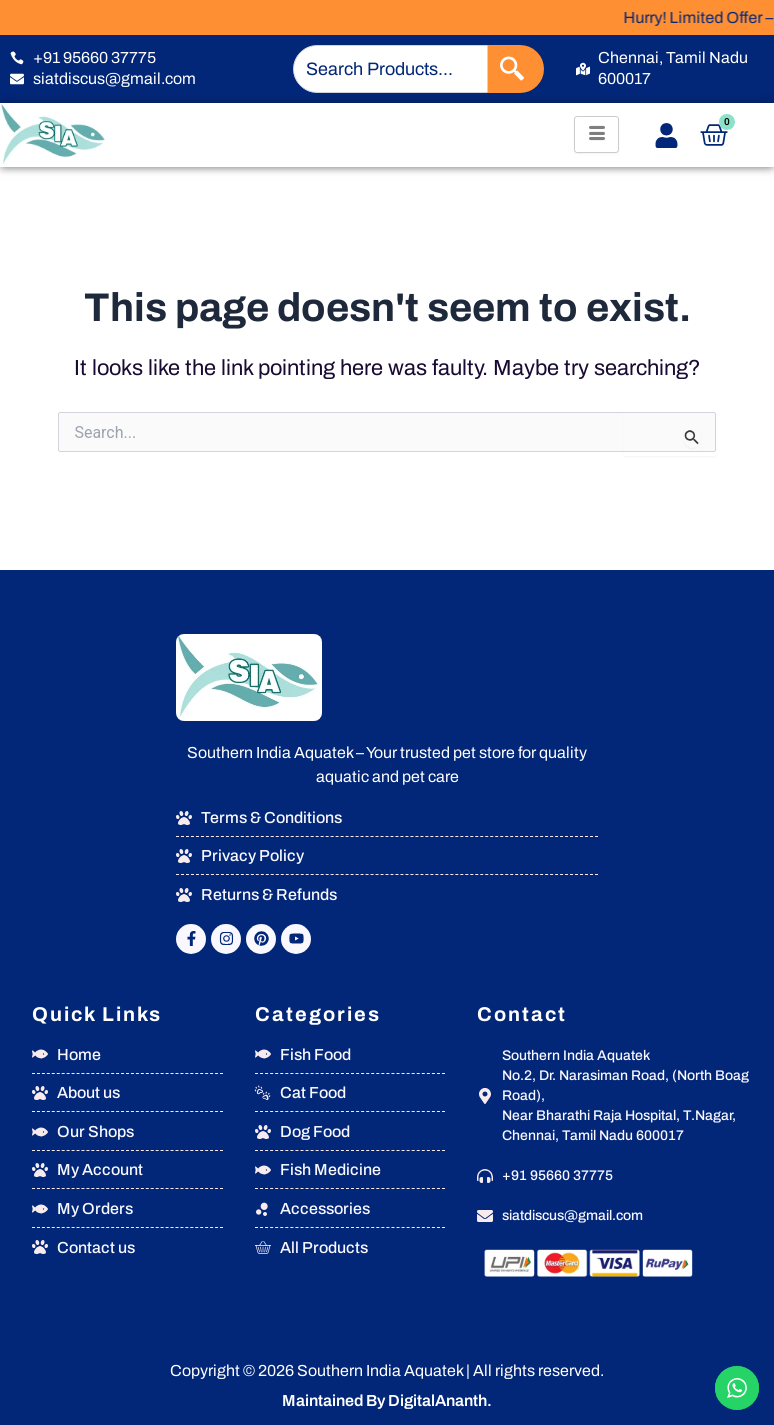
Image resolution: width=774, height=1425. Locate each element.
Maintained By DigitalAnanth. (387, 1400)
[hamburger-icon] (596, 134)
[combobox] (390, 69)
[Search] (516, 69)
